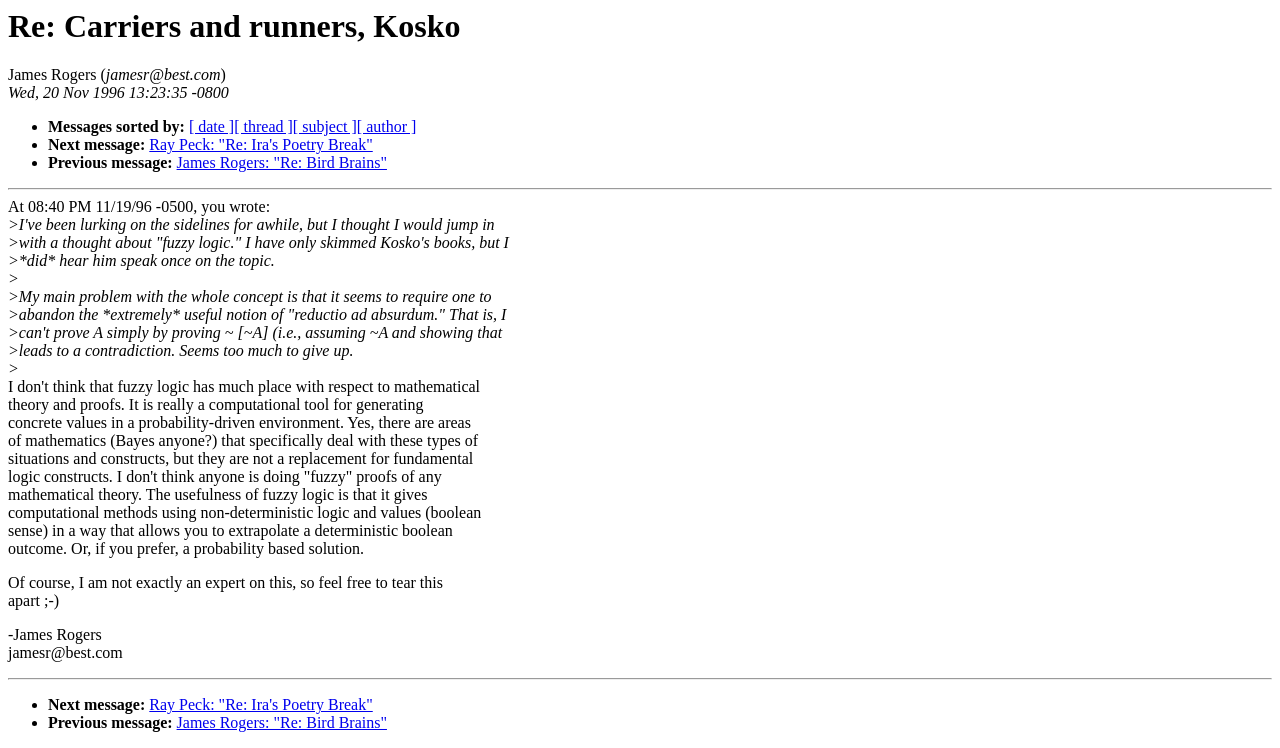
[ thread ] (263, 126)
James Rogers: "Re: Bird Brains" (282, 162)
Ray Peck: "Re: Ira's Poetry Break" (260, 144)
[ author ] (387, 126)
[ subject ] (325, 126)
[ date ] (211, 126)
